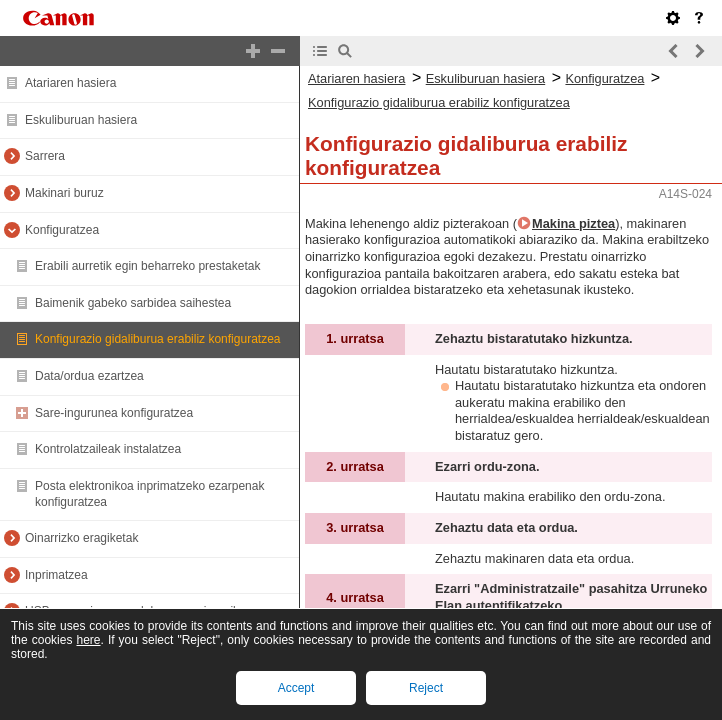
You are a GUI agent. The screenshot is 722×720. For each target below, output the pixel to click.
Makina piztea (573, 223)
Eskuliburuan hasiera (81, 120)
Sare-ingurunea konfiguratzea (114, 413)
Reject (426, 688)
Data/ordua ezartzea (89, 376)
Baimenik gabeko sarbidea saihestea (133, 303)
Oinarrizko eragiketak (81, 538)
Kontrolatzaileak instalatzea (108, 449)
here (88, 640)
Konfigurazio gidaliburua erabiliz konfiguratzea (157, 339)
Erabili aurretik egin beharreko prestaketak (147, 266)
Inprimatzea (56, 575)
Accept (296, 688)
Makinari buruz (64, 193)
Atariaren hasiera (70, 83)
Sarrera (45, 156)
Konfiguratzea (62, 230)
